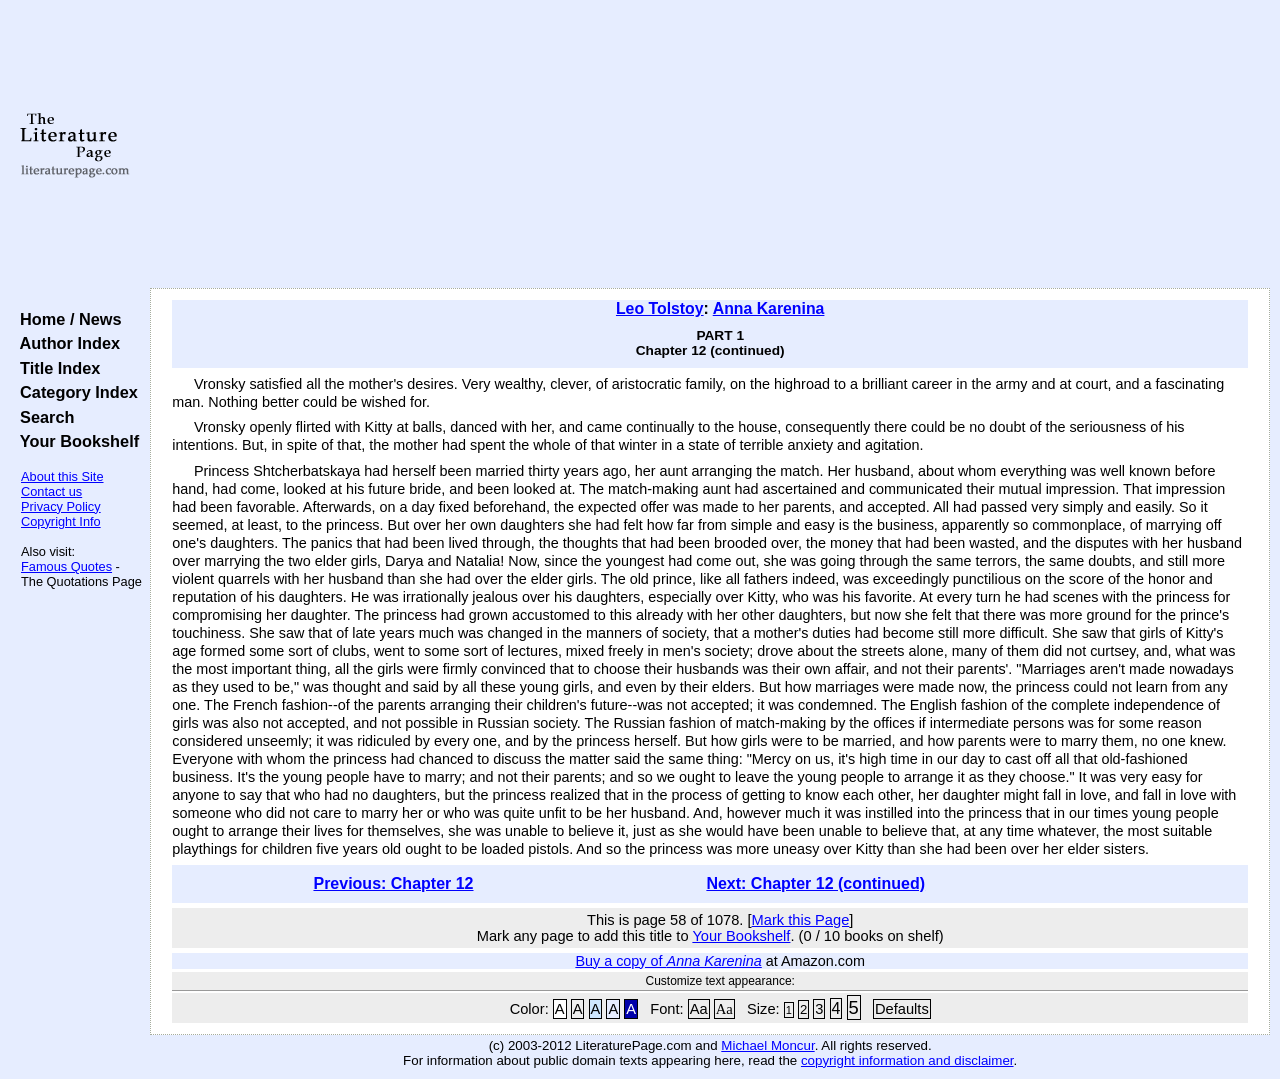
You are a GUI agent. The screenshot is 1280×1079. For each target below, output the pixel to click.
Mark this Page (801, 920)
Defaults (902, 1009)
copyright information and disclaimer (907, 1060)
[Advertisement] (710, 145)
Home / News (66, 319)
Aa (699, 1009)
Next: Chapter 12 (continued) (815, 883)
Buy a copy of (668, 961)
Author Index (65, 343)
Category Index (74, 392)
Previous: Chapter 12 (393, 883)
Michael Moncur (767, 1045)
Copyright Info (61, 521)
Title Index (55, 368)
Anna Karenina (769, 308)
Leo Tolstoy (660, 308)
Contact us (51, 491)
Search (42, 417)
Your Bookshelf (75, 441)
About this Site (62, 476)
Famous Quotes (66, 566)
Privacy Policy (61, 506)
